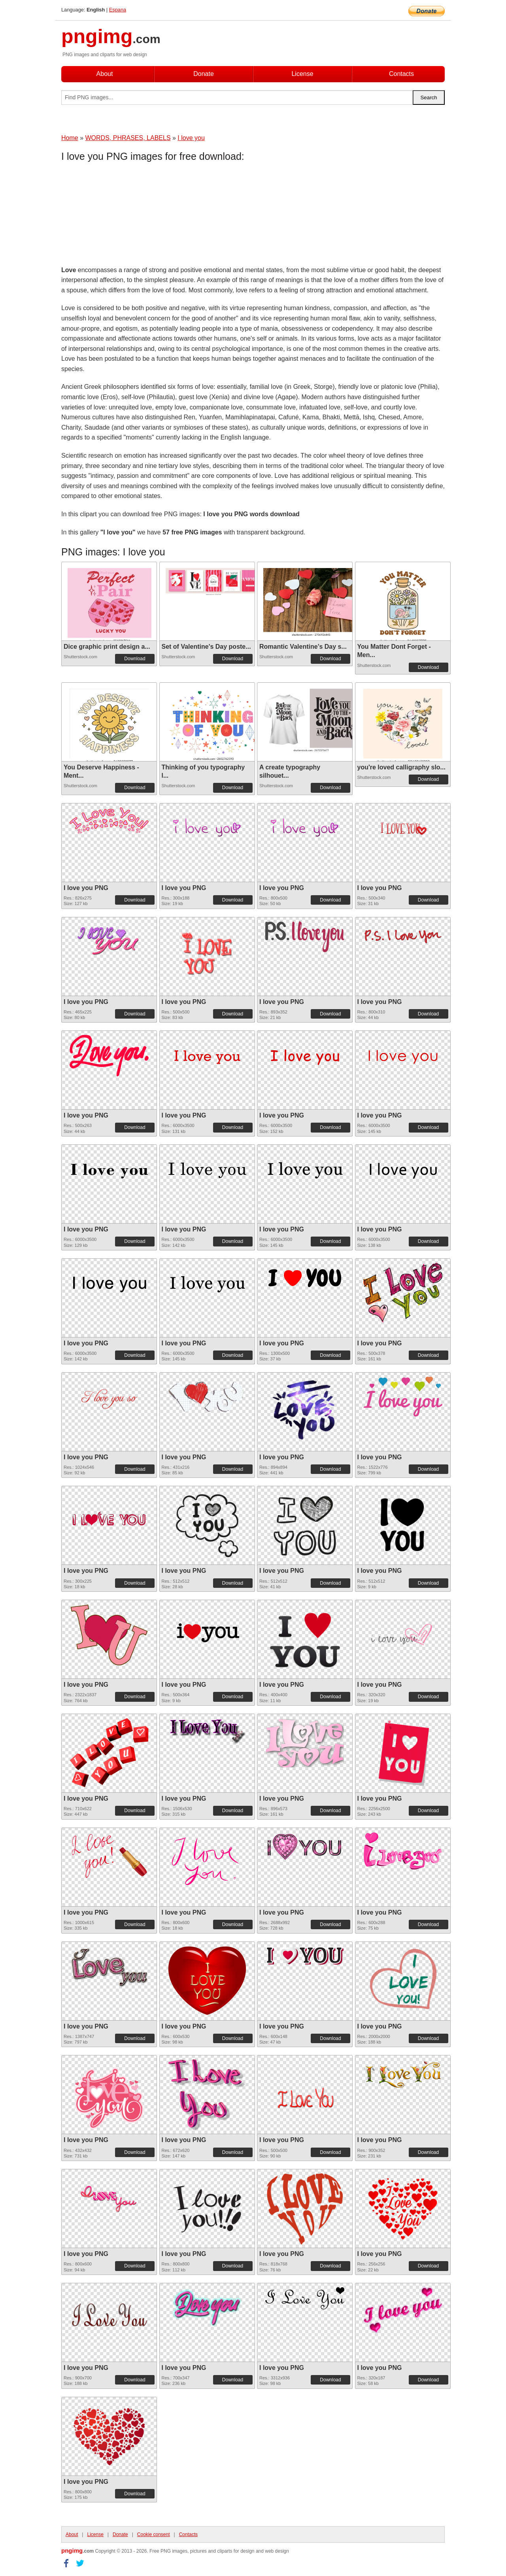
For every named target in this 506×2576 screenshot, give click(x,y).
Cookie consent (153, 2534)
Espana (117, 10)
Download (134, 658)
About (104, 73)
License (302, 73)
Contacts (401, 73)
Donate (203, 73)
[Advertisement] (124, 215)
